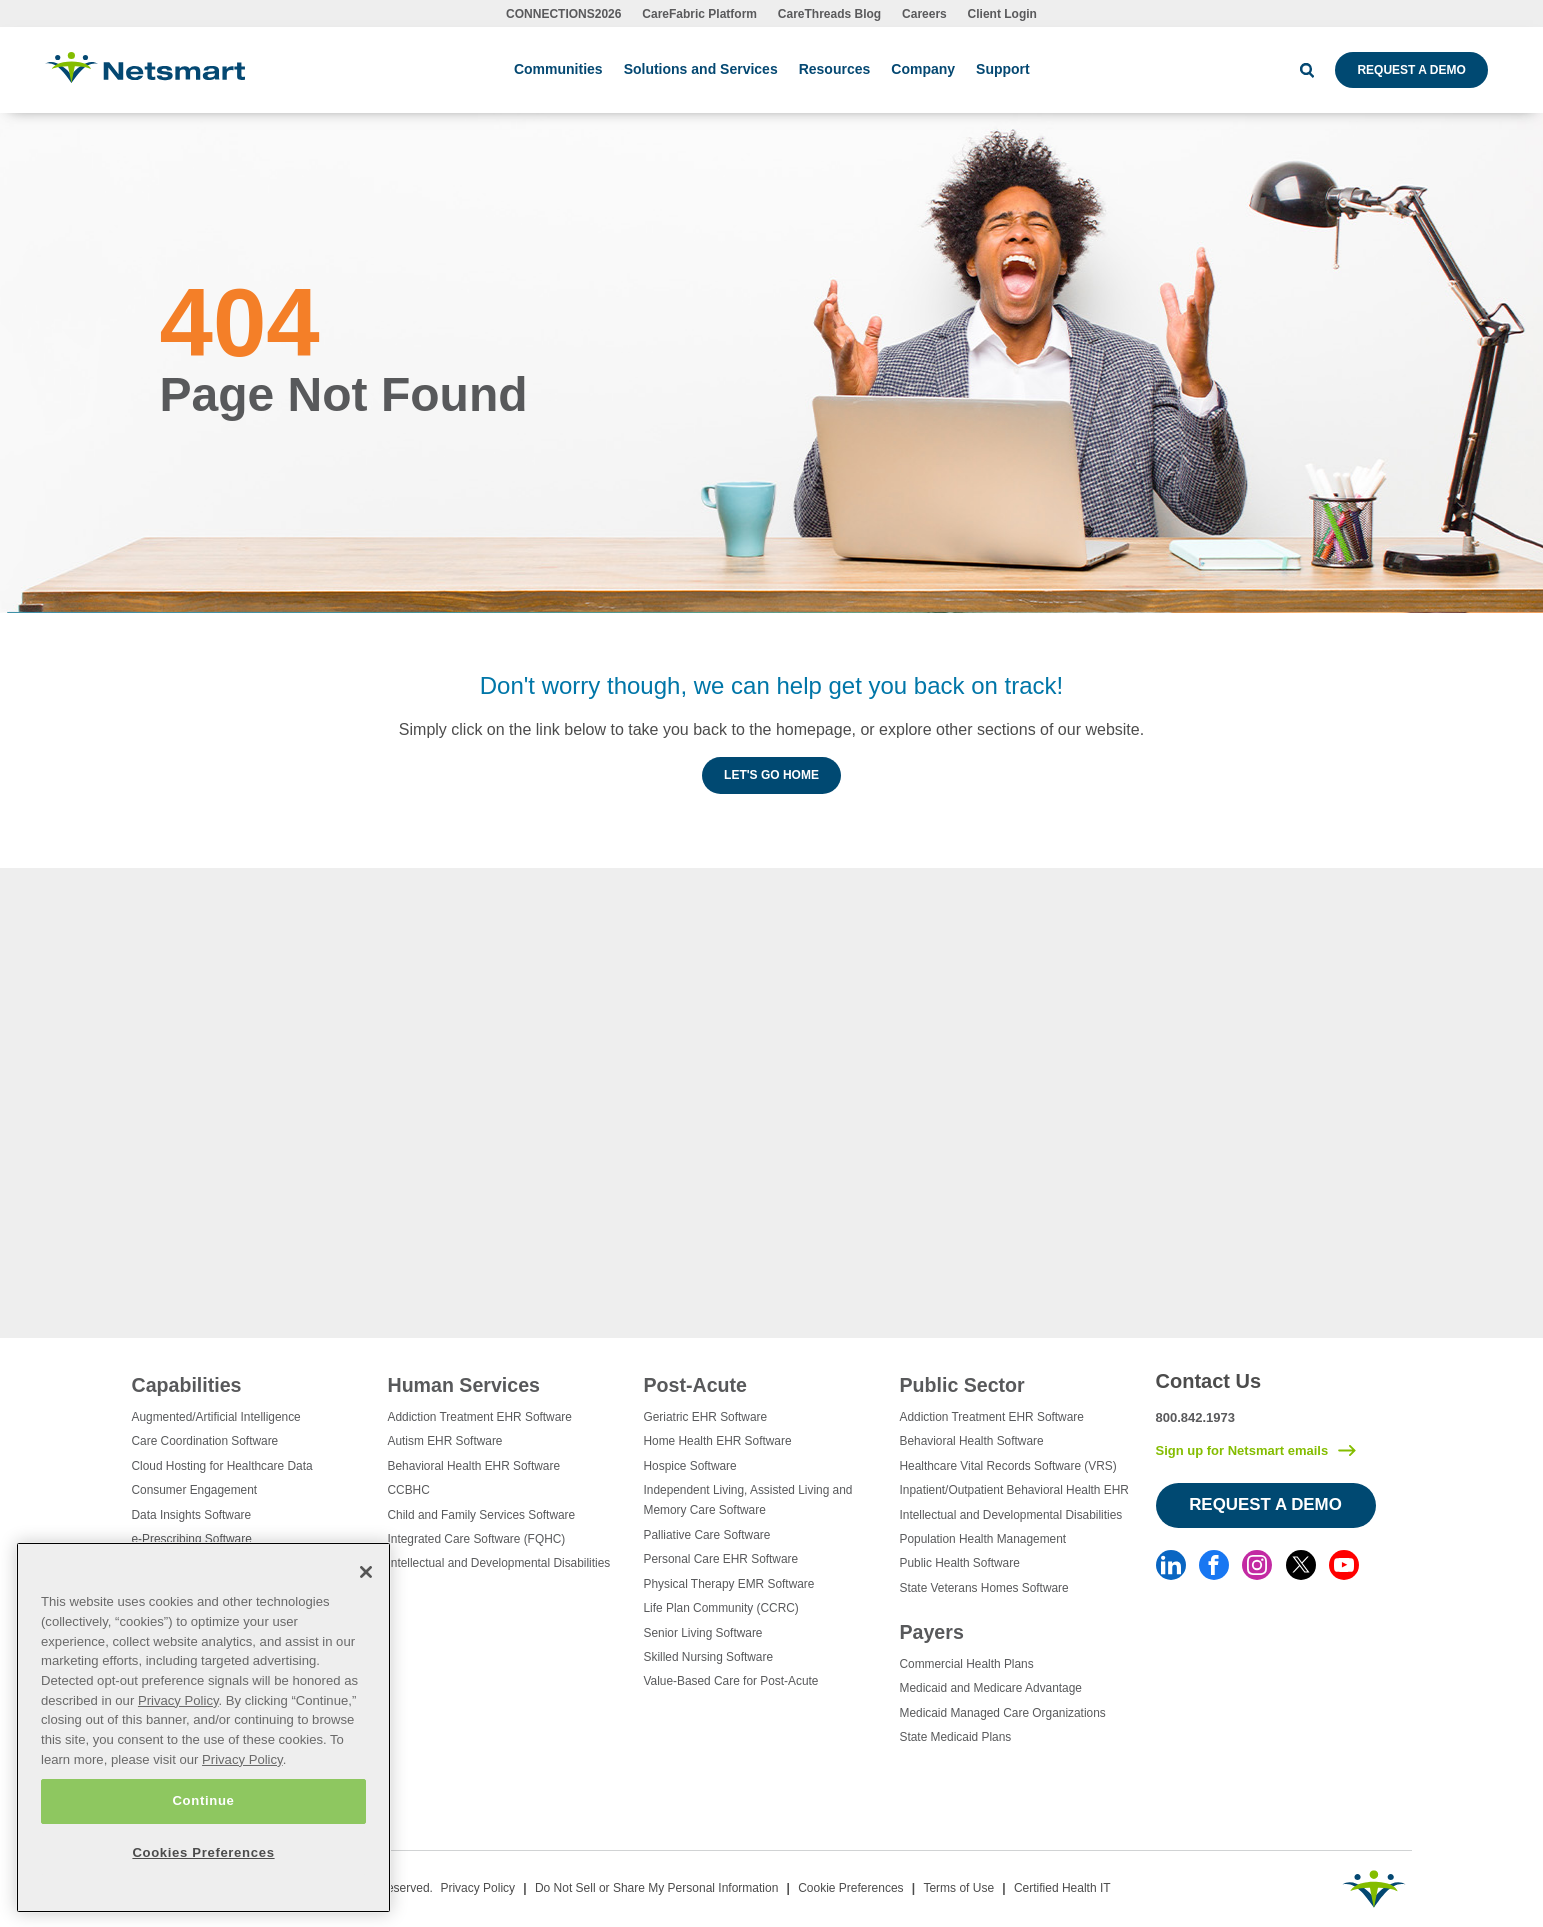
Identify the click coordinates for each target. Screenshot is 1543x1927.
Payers (932, 1632)
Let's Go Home (771, 775)
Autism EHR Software (445, 1441)
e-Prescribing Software (192, 1539)
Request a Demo (1411, 70)
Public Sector (962, 1385)
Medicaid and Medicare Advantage (991, 1688)
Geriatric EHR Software (706, 1417)
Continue (203, 1800)
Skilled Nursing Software (709, 1657)
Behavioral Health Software (972, 1441)
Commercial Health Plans (967, 1664)
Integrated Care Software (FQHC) (477, 1539)
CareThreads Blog (829, 14)
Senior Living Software (703, 1633)
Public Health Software (960, 1563)
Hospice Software (690, 1466)
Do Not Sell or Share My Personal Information (656, 1888)
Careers (924, 14)
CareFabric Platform (699, 14)
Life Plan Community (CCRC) (721, 1608)
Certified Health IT (1062, 1888)
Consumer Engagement (195, 1490)
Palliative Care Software (707, 1535)
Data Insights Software (192, 1515)
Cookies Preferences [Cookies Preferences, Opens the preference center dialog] (203, 1852)
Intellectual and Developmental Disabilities (499, 1563)
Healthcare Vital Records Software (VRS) (1008, 1466)
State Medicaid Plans (956, 1737)
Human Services (464, 1385)
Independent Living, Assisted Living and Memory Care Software (748, 1500)
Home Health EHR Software (718, 1441)
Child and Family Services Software (482, 1515)
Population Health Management (983, 1539)
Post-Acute (695, 1385)
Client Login (1002, 14)
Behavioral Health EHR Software (474, 1466)
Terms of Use (958, 1888)
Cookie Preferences (850, 1888)
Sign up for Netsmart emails (1242, 1450)
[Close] (366, 1572)
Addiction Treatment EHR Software (480, 1417)
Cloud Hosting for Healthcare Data (222, 1466)
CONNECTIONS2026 (563, 14)
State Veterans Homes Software (984, 1588)
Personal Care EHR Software (721, 1559)
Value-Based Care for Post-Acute (731, 1681)
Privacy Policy (477, 1888)
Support (1003, 69)
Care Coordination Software (205, 1441)
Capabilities (187, 1385)
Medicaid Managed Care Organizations (1003, 1713)
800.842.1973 (1196, 1417)
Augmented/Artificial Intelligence (216, 1417)
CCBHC (409, 1490)
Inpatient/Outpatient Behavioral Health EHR (1014, 1490)
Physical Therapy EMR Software (729, 1584)
